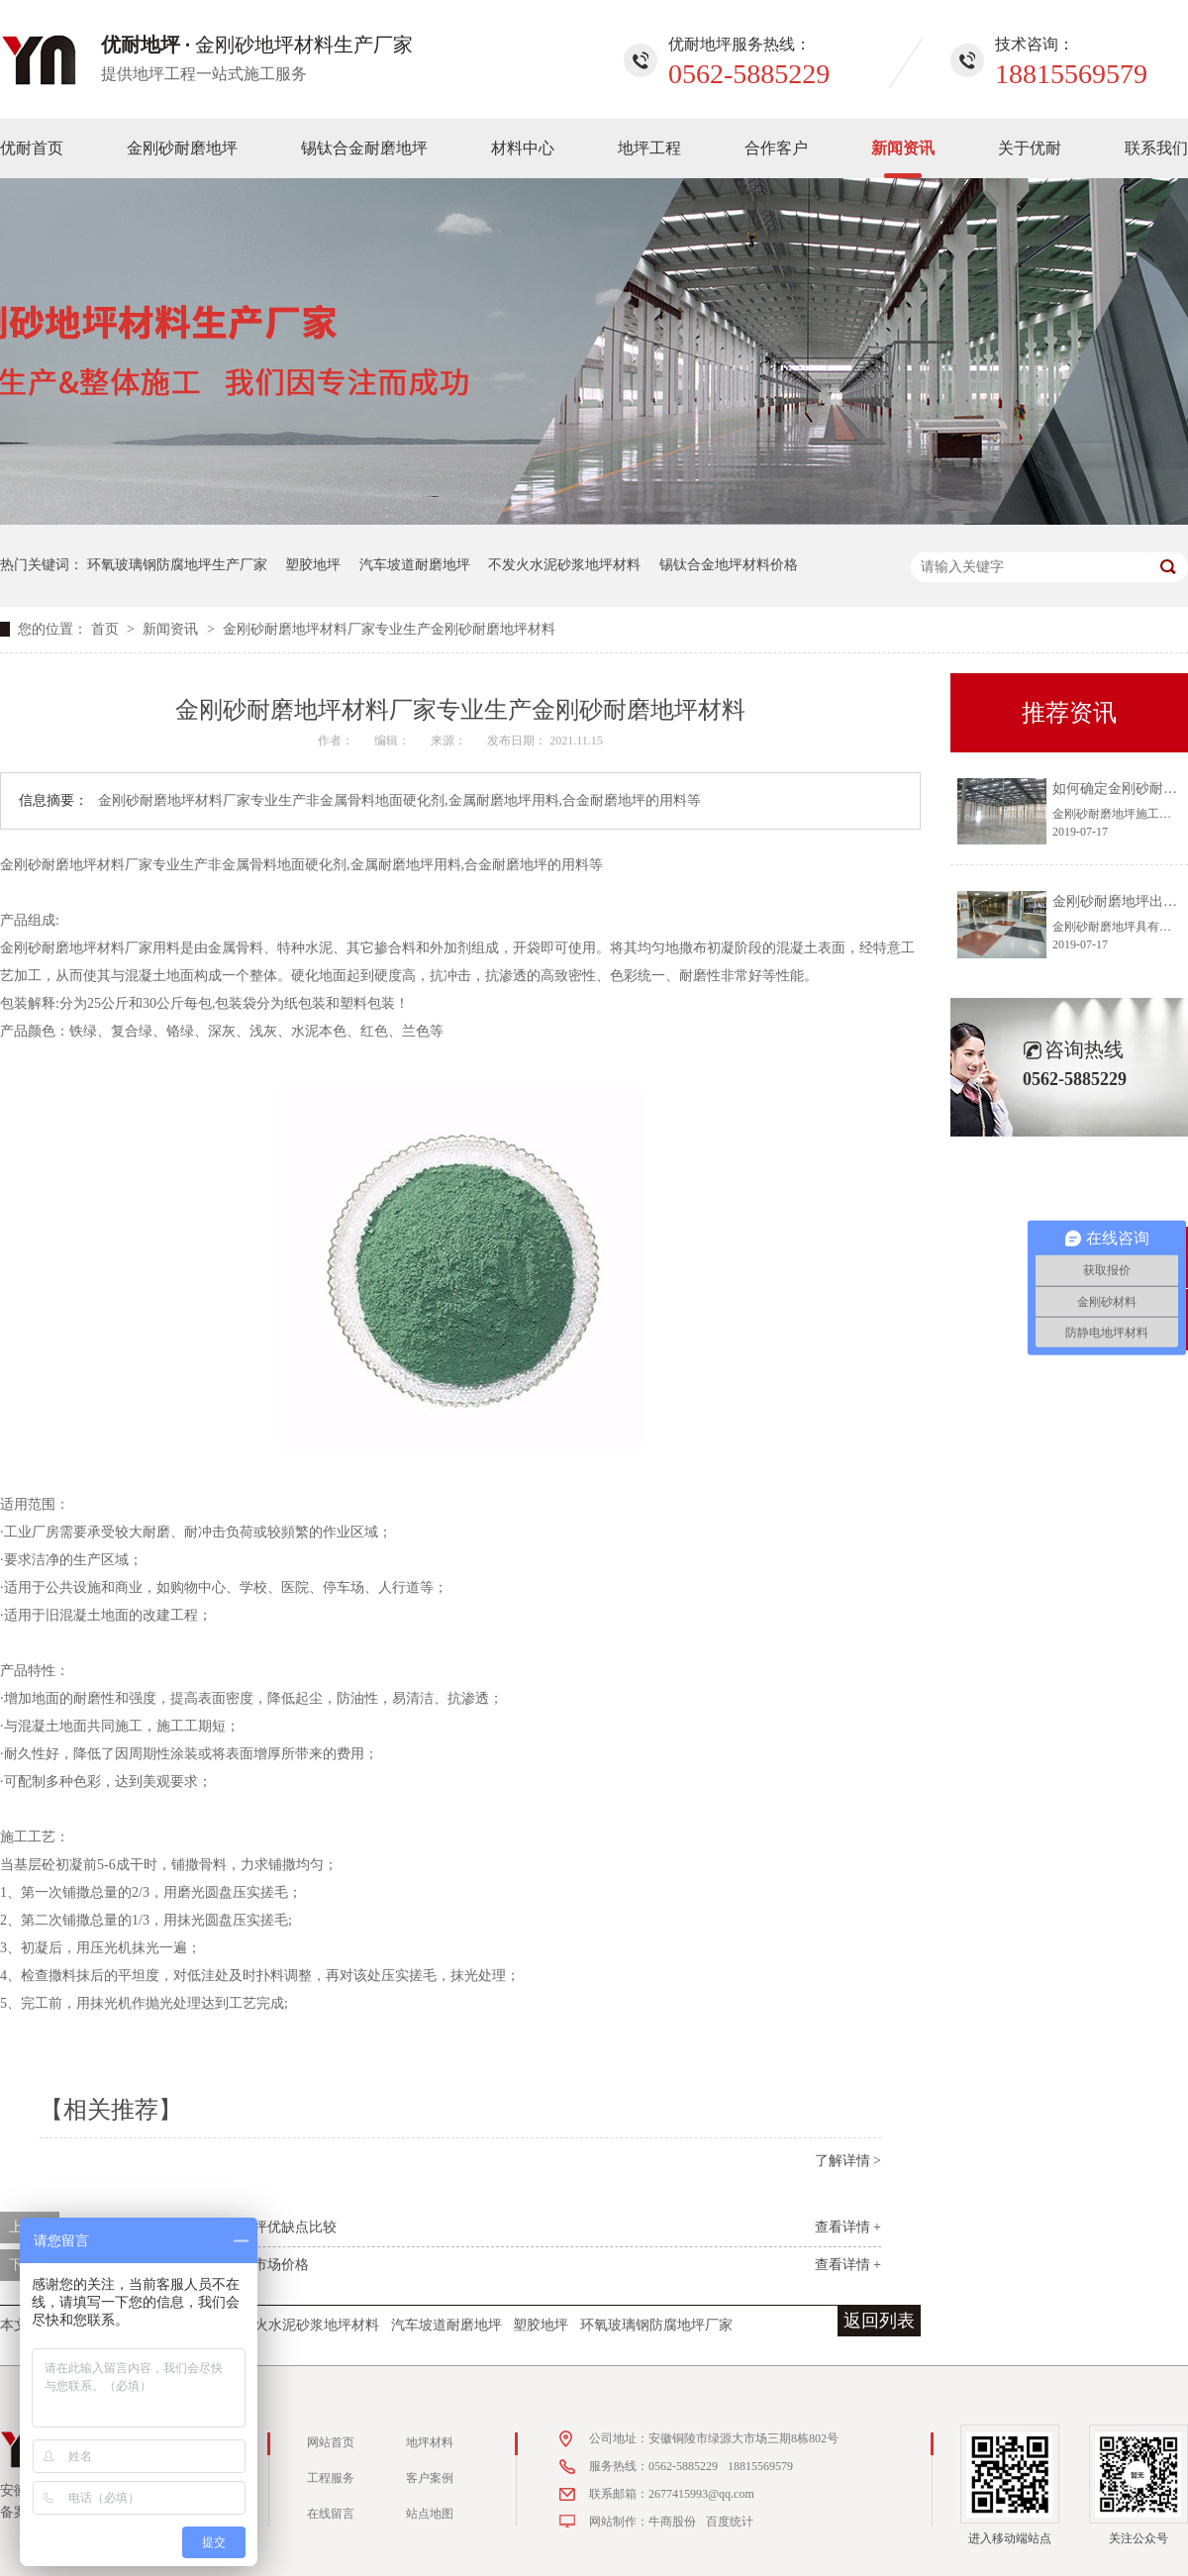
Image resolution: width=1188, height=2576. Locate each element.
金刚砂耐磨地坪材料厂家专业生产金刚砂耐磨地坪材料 (389, 629)
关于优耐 (1029, 148)
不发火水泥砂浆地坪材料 (564, 564)
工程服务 (330, 2478)
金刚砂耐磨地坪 (182, 148)
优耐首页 (31, 148)
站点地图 (429, 2514)
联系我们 (1156, 148)
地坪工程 (649, 148)
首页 (107, 629)
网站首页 (330, 2442)
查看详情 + (848, 2227)
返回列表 (879, 2320)
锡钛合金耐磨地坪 (364, 148)
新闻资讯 (903, 148)
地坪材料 (429, 2442)
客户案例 (429, 2478)
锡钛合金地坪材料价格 (728, 564)
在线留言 (330, 2514)
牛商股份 (672, 2521)
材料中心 (522, 148)
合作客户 (776, 148)
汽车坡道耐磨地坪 (414, 564)
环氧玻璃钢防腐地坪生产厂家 (177, 564)
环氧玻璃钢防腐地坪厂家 (656, 2325)
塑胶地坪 (313, 564)
